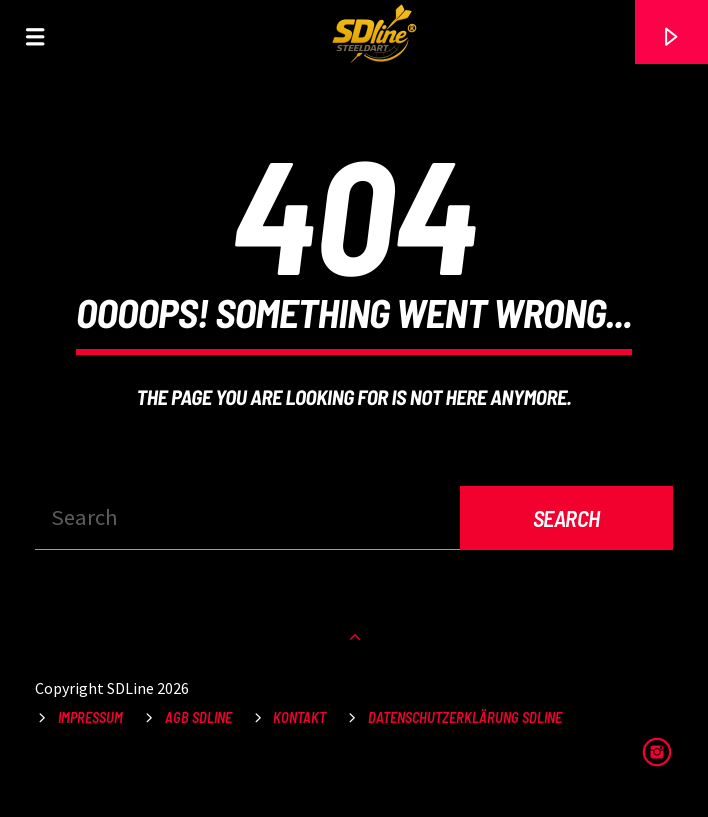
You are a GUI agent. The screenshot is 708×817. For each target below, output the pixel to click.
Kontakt (299, 717)
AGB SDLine (198, 717)
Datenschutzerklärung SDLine (465, 717)
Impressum (90, 717)
